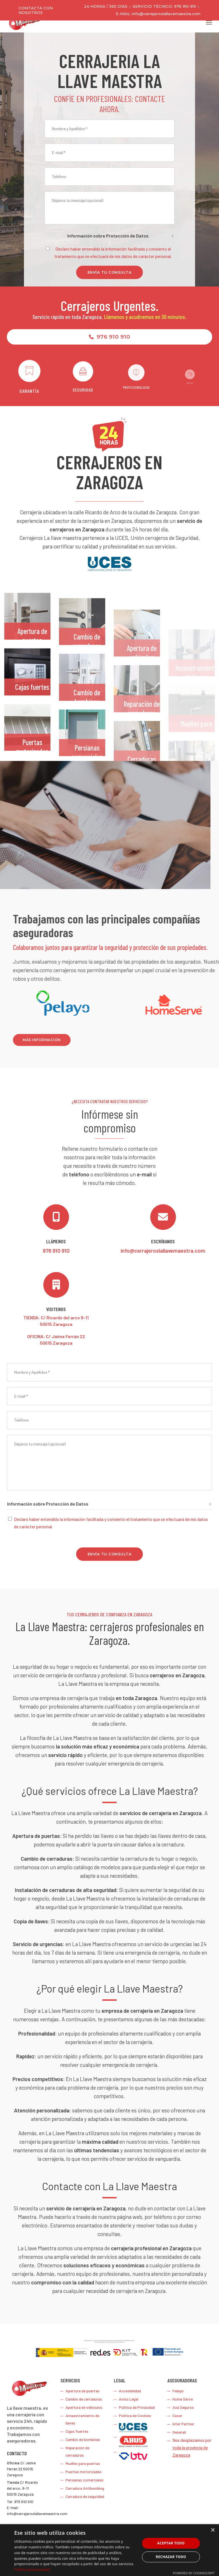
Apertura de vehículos (84, 2407)
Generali (179, 2432)
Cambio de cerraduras (84, 2399)
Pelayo (178, 2390)
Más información (179, 1040)
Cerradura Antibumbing (85, 2488)
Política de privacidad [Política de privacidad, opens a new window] (32, 2569)
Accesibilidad (130, 2390)
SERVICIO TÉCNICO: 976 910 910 (164, 6)
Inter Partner (183, 2423)
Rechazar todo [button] (171, 2556)
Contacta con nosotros (36, 10)
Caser (177, 2415)
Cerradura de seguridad (85, 2496)
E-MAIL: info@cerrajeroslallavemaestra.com (158, 13)
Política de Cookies (135, 2415)
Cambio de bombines (83, 2439)
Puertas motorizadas (84, 2471)
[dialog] (109, 2550)
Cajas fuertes (32, 716)
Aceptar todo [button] (170, 2543)
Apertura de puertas (32, 665)
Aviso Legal (128, 2399)
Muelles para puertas (83, 2463)
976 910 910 (109, 336)
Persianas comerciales (85, 2479)
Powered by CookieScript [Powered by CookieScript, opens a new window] (194, 2573)
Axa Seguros (183, 2407)
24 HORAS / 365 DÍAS (105, 6)
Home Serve (183, 2399)
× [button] (212, 2530)
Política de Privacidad (137, 2407)
